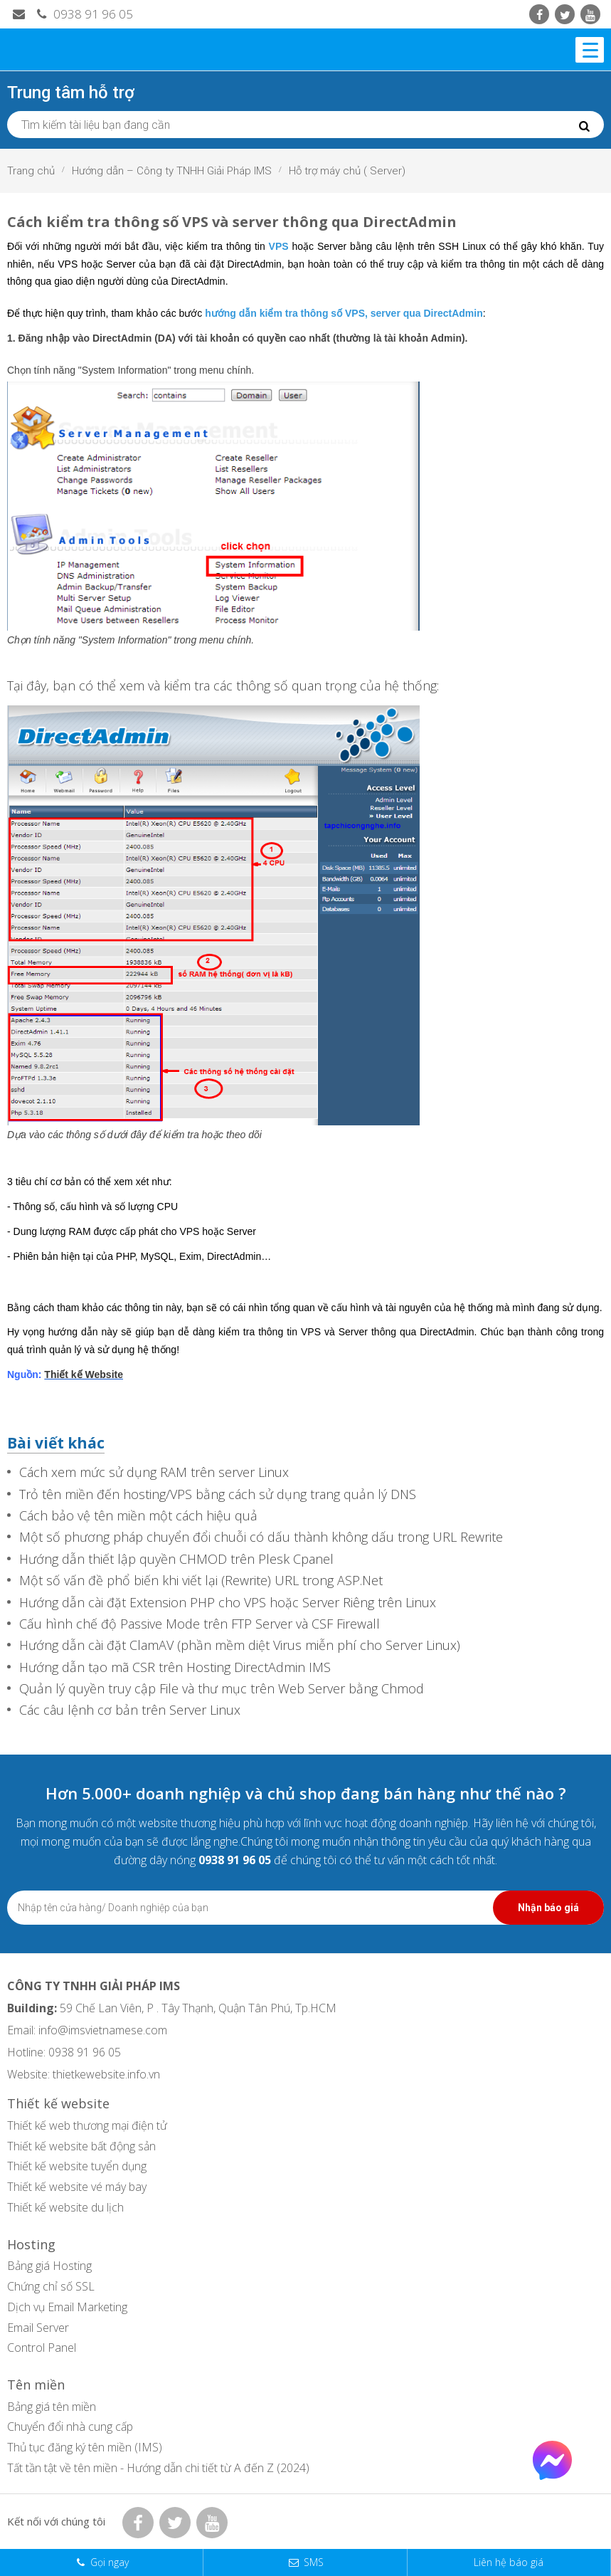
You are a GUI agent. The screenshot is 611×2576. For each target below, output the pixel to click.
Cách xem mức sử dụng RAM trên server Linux (154, 1472)
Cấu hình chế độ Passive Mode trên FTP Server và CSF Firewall (199, 1624)
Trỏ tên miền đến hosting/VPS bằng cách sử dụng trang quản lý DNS (217, 1494)
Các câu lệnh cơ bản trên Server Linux (129, 1710)
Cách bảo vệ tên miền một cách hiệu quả (138, 1516)
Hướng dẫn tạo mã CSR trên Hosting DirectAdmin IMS (175, 1667)
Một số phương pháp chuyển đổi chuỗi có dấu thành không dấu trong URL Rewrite (261, 1537)
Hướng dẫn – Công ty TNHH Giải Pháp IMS (172, 170)
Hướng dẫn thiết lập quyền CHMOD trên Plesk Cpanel (176, 1559)
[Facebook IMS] (539, 14)
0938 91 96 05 (83, 14)
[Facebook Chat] (552, 2475)
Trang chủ (31, 170)
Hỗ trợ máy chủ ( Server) (347, 170)
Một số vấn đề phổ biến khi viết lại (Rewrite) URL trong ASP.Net (201, 1580)
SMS (314, 2562)
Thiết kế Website (83, 1374)
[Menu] (589, 50)
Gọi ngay (109, 2562)
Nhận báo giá (548, 1907)
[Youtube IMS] (590, 14)
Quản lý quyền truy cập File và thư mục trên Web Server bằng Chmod (221, 1689)
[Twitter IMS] (565, 14)
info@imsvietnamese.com (102, 2030)
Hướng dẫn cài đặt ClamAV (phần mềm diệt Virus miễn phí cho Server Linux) (239, 1645)
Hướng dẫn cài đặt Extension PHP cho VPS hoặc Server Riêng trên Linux (227, 1602)
